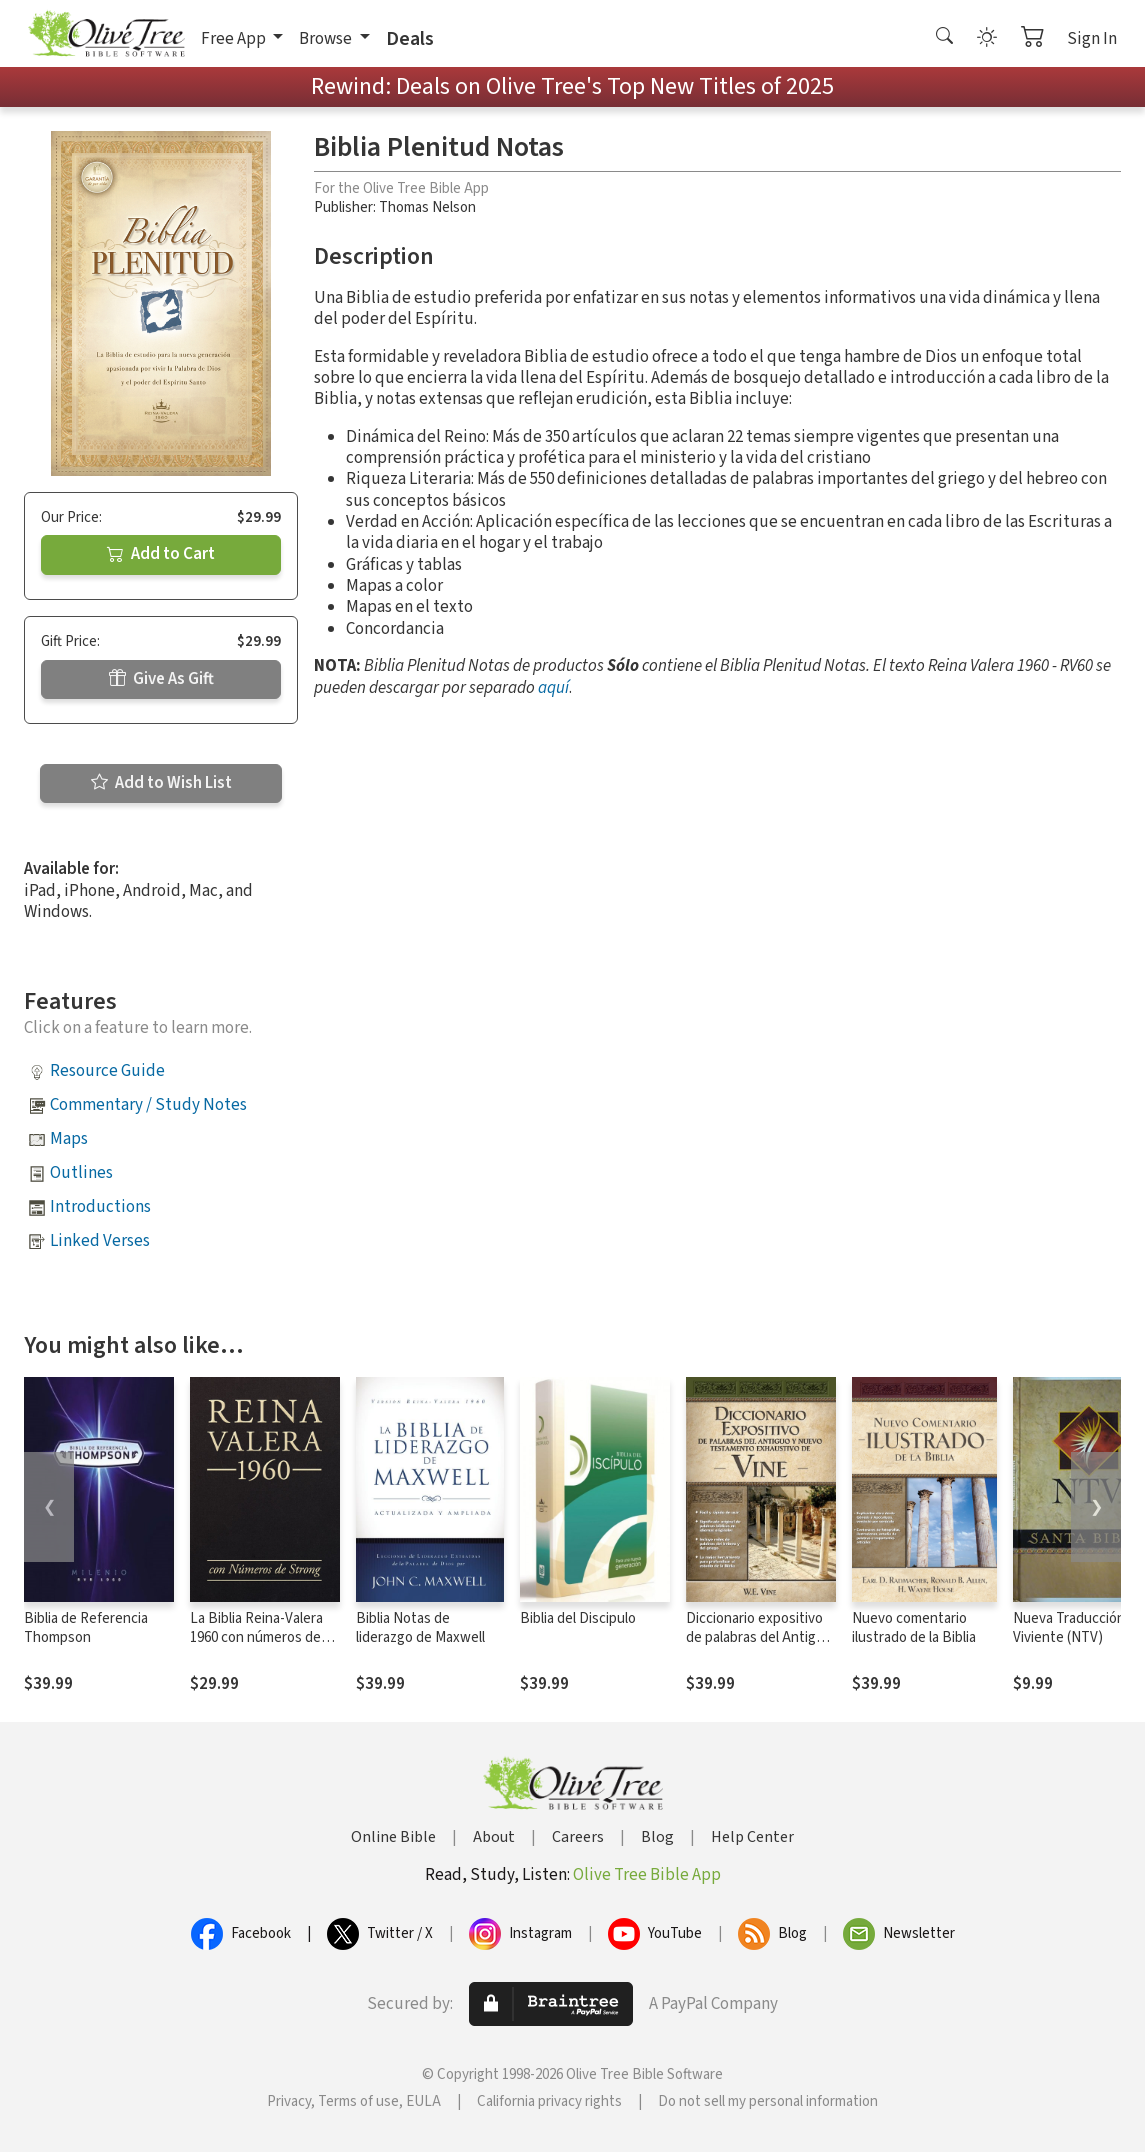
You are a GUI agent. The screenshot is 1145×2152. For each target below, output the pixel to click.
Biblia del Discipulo (578, 1618)
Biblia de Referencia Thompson (86, 1628)
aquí (553, 688)
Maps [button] (69, 1139)
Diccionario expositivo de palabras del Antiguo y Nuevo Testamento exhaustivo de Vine (759, 1647)
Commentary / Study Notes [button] (148, 1105)
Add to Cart (161, 554)
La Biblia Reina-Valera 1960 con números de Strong (256, 1637)
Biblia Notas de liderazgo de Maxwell (420, 1628)
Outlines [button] (81, 1173)
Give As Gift (161, 679)
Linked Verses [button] (100, 1241)
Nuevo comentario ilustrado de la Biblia (914, 1628)
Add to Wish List (161, 783)
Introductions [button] (100, 1207)
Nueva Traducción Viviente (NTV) (1069, 1628)
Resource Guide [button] (107, 1071)
